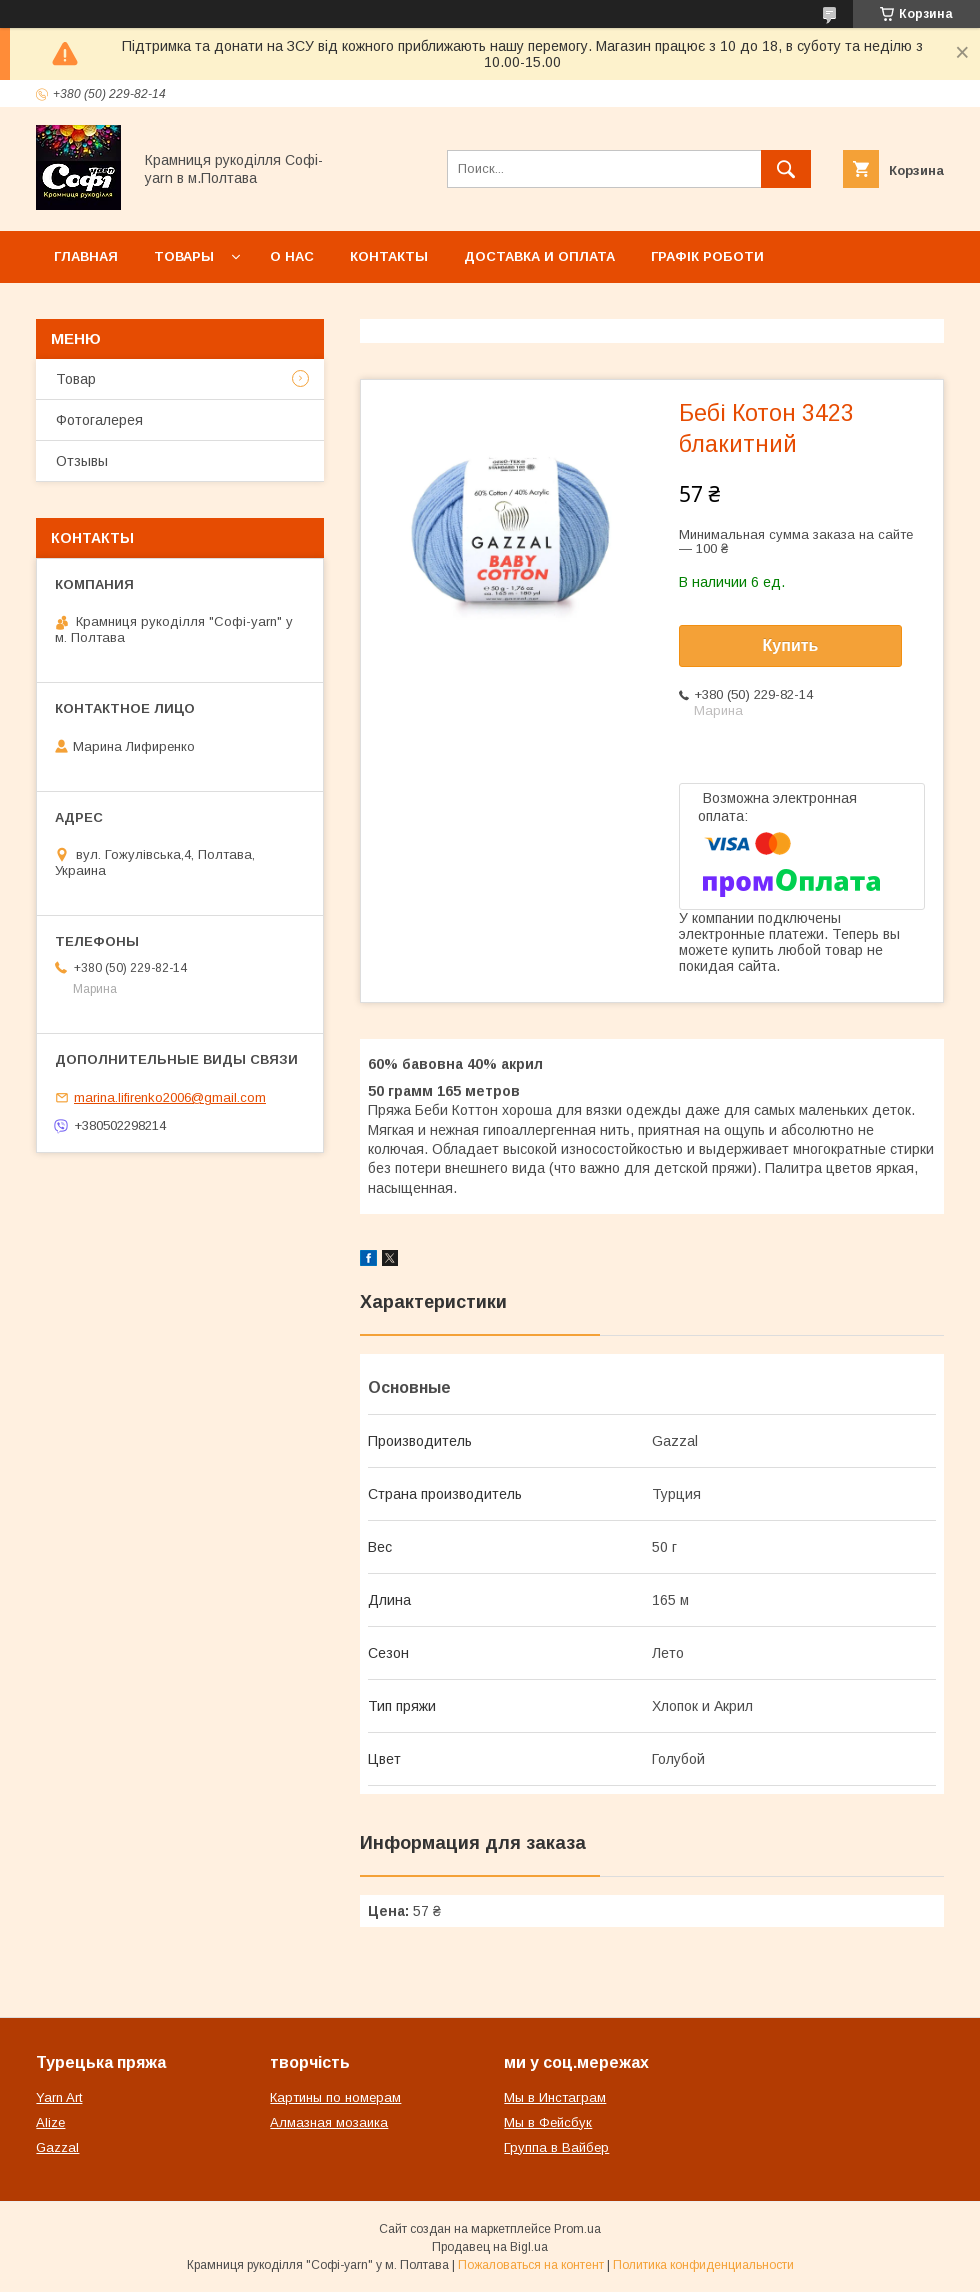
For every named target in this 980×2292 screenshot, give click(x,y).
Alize (50, 2122)
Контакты (389, 256)
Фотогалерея (99, 420)
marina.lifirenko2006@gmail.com (170, 1097)
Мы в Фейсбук (548, 2122)
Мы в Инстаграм (555, 2097)
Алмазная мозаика (329, 2122)
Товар (76, 379)
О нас (292, 256)
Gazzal (57, 2147)
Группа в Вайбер (556, 2147)
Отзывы (82, 461)
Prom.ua (577, 2229)
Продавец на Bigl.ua (490, 2247)
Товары (184, 256)
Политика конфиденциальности (703, 2265)
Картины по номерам (335, 2097)
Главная (86, 256)
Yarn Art (59, 2097)
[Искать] (786, 169)
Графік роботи (707, 256)
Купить (791, 645)
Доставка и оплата (539, 256)
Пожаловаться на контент (531, 2265)
